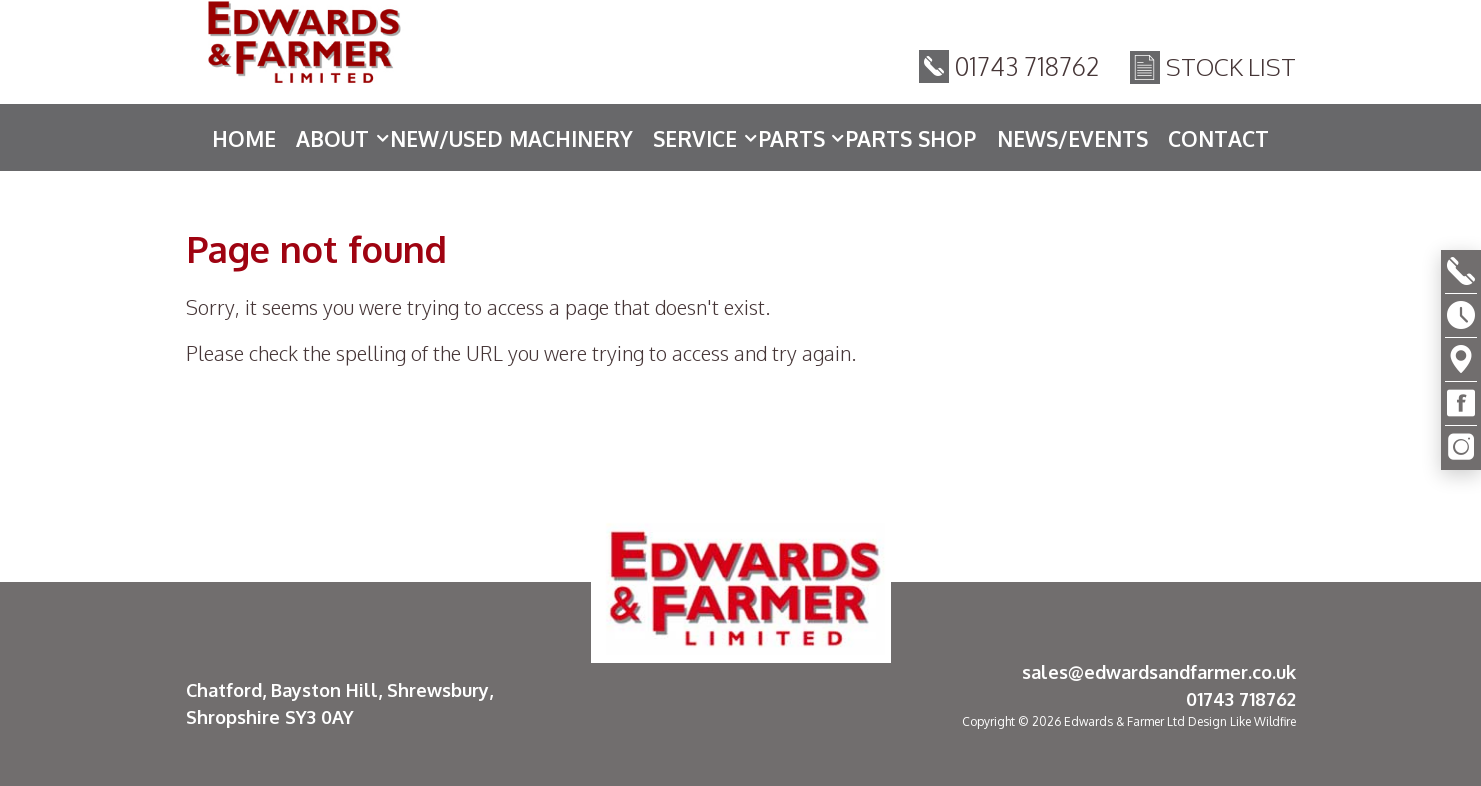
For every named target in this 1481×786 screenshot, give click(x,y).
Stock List (1231, 69)
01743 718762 (1027, 69)
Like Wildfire (1263, 721)
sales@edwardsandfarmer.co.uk (1159, 672)
